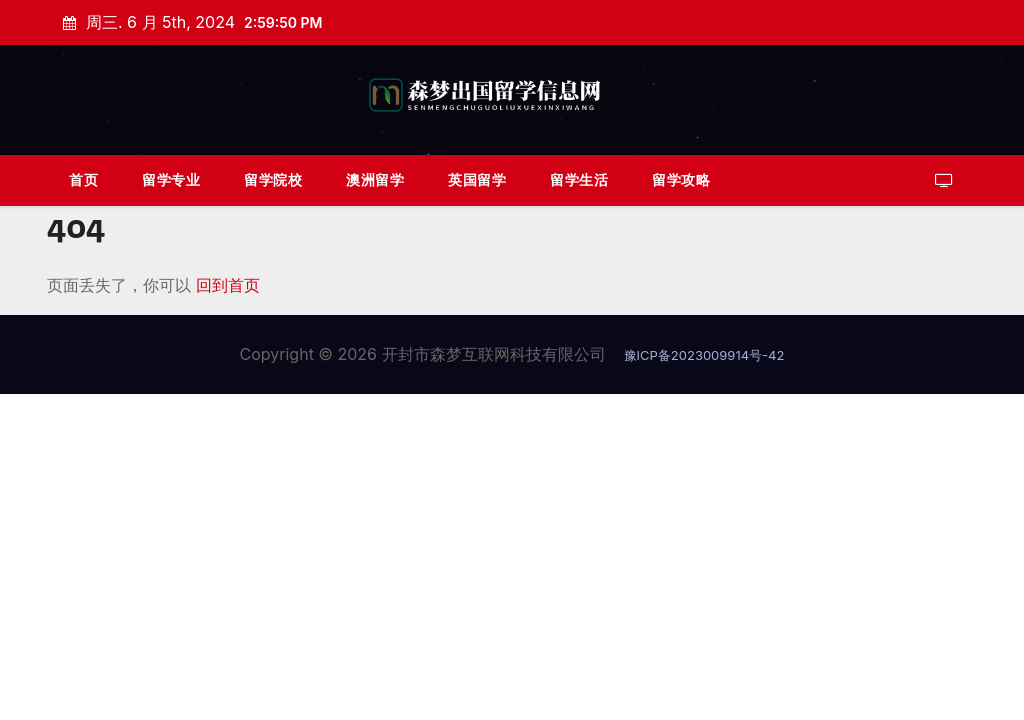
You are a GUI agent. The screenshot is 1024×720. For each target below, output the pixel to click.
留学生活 (579, 179)
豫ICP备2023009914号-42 (704, 355)
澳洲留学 (375, 179)
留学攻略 (681, 179)
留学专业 (171, 179)
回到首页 (228, 285)
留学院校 (273, 179)
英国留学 (477, 179)
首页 (83, 179)
